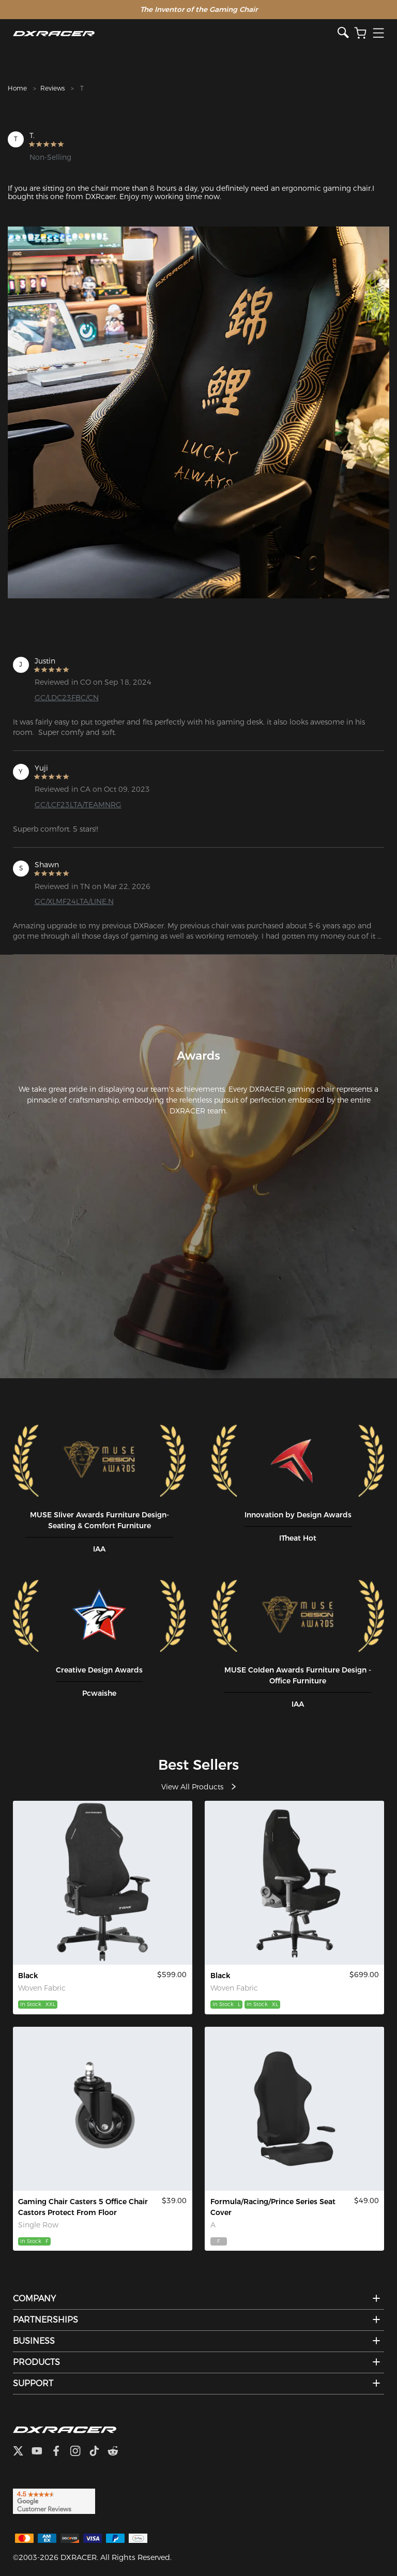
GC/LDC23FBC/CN (67, 697)
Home (17, 88)
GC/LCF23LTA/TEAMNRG (78, 804)
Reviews (52, 88)
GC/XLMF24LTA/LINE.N (74, 901)
